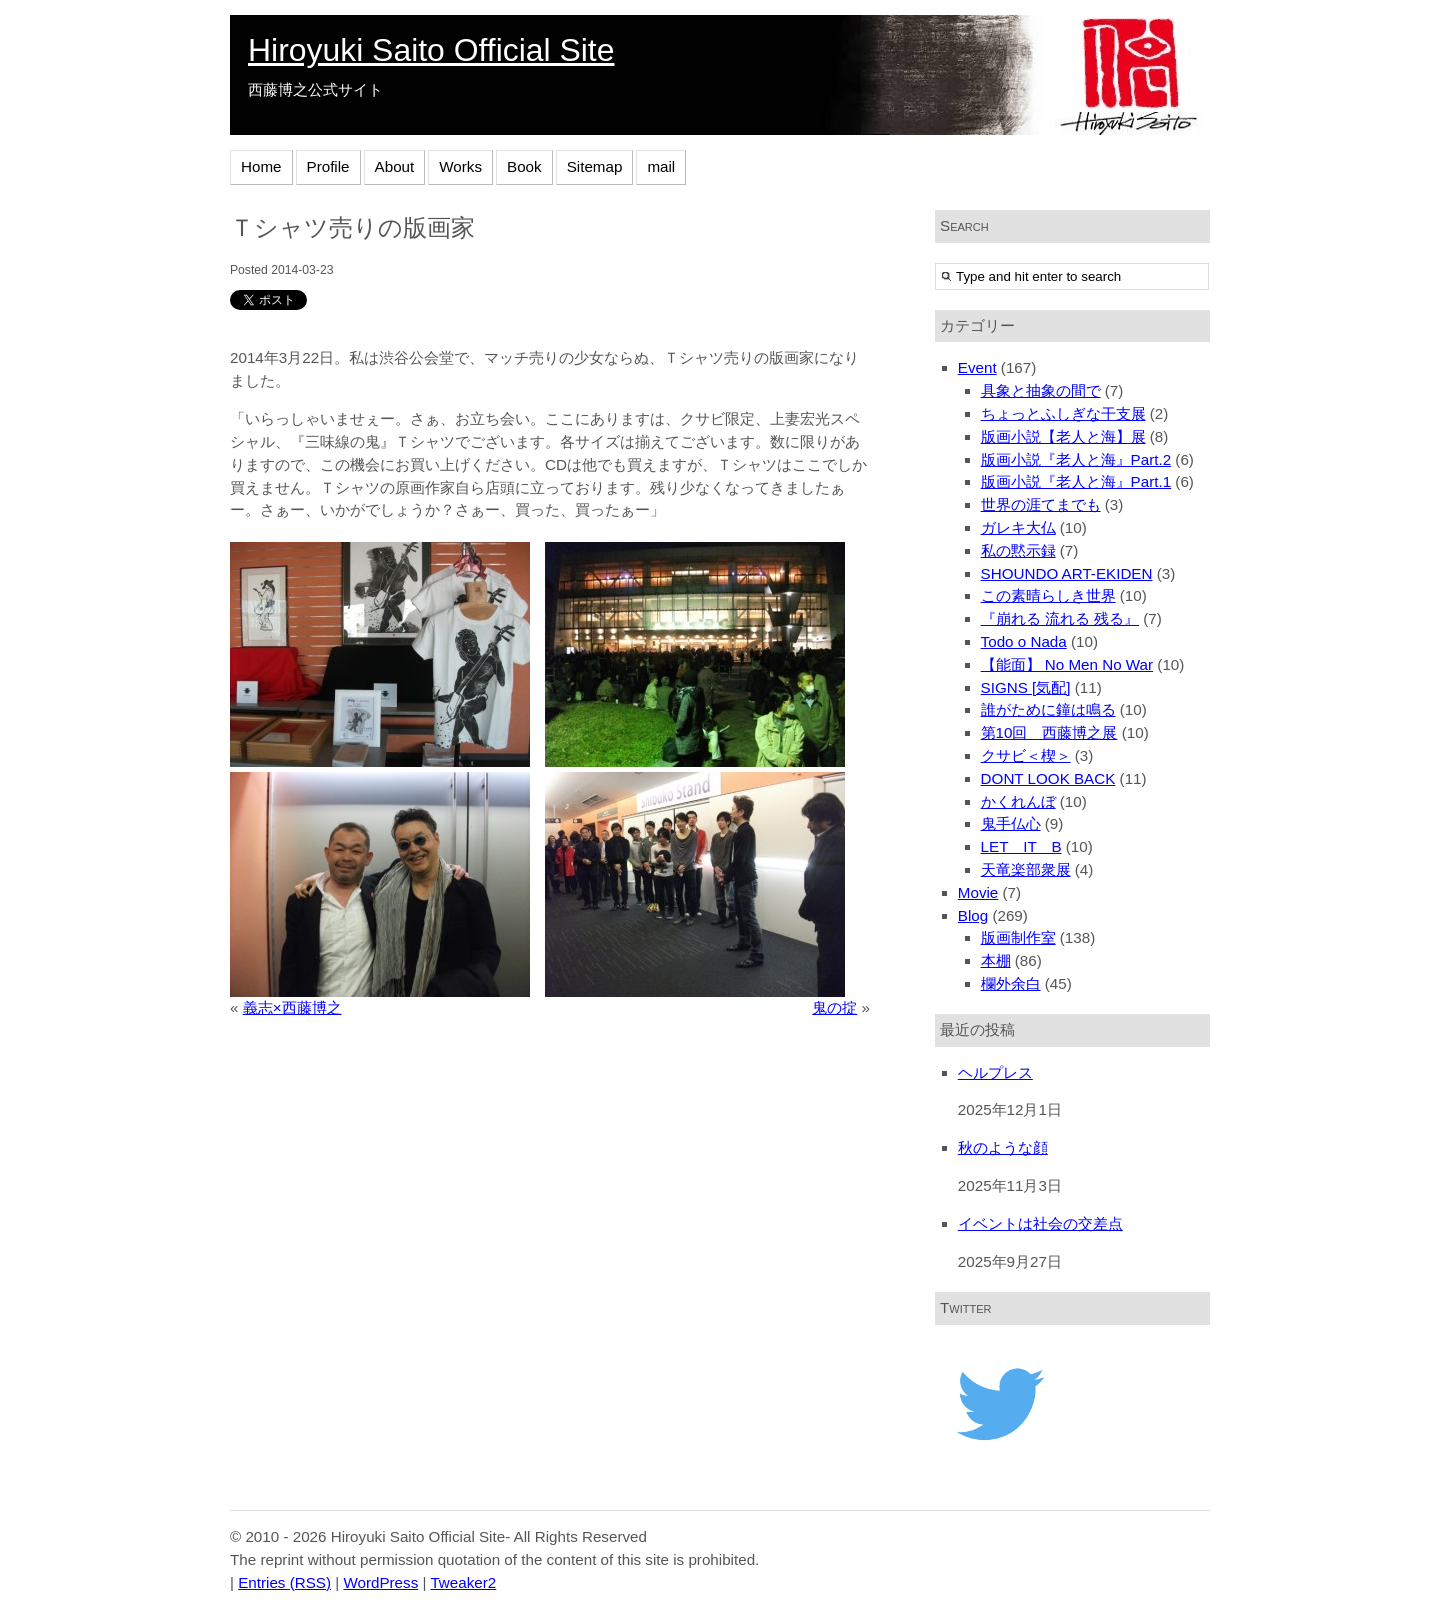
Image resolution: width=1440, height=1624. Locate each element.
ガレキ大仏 (1018, 527)
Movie (978, 892)
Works (460, 166)
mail (661, 166)
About (395, 166)
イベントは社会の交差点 (1040, 1223)
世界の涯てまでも (1041, 504)
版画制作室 (1018, 937)
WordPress (380, 1582)
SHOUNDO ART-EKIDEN (1067, 573)
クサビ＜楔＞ (1026, 755)
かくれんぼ (1018, 801)
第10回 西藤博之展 (1049, 732)
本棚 (996, 960)
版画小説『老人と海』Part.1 (1076, 481)
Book (524, 166)
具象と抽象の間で (1041, 390)
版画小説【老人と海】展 (1063, 436)
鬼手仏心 (1011, 823)
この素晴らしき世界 (1048, 595)
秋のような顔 (1003, 1147)
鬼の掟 (834, 1007)
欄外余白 (1011, 983)
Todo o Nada (1024, 641)
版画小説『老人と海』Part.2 (1076, 459)
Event (977, 367)
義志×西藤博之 (292, 1007)
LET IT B (1021, 846)
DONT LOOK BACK (1048, 778)
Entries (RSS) (284, 1582)
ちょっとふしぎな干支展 (1063, 413)
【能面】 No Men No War (1067, 664)
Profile (328, 166)
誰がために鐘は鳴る (1048, 709)
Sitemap (595, 166)
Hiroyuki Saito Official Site (431, 50)
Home (261, 166)
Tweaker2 (463, 1582)
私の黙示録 (1018, 550)
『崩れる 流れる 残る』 (1060, 618)
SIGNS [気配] (1026, 687)
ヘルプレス (995, 1072)
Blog (973, 915)
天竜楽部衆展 (1026, 869)
